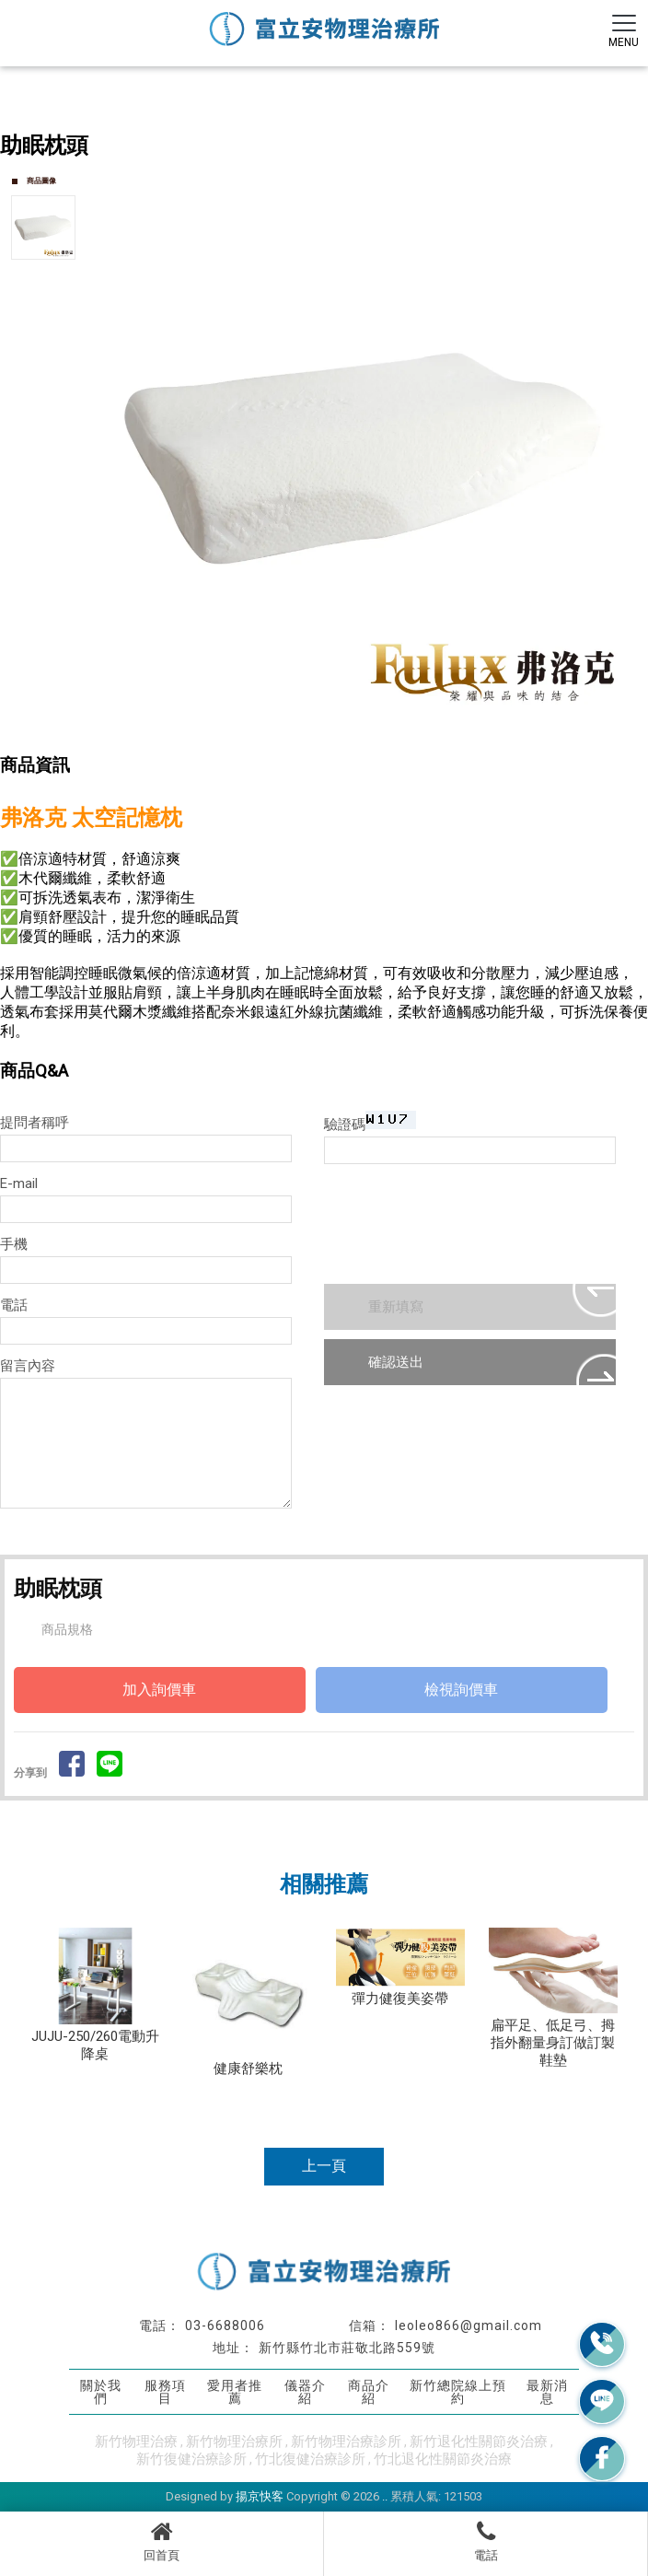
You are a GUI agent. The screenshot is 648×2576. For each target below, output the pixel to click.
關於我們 (101, 2391)
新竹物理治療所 (234, 2441)
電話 (485, 2541)
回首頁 (161, 2541)
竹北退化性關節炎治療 (443, 2459)
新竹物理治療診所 (346, 2441)
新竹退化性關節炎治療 (479, 2441)
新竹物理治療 (136, 2441)
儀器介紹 (305, 2391)
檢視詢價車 (461, 1689)
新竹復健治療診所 (191, 2459)
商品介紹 (368, 2391)
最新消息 (547, 2391)
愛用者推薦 (234, 2391)
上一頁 (324, 2165)
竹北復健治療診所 (310, 2459)
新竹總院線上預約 (458, 2391)
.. (385, 2496)
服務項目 (165, 2391)
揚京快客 (260, 2496)
